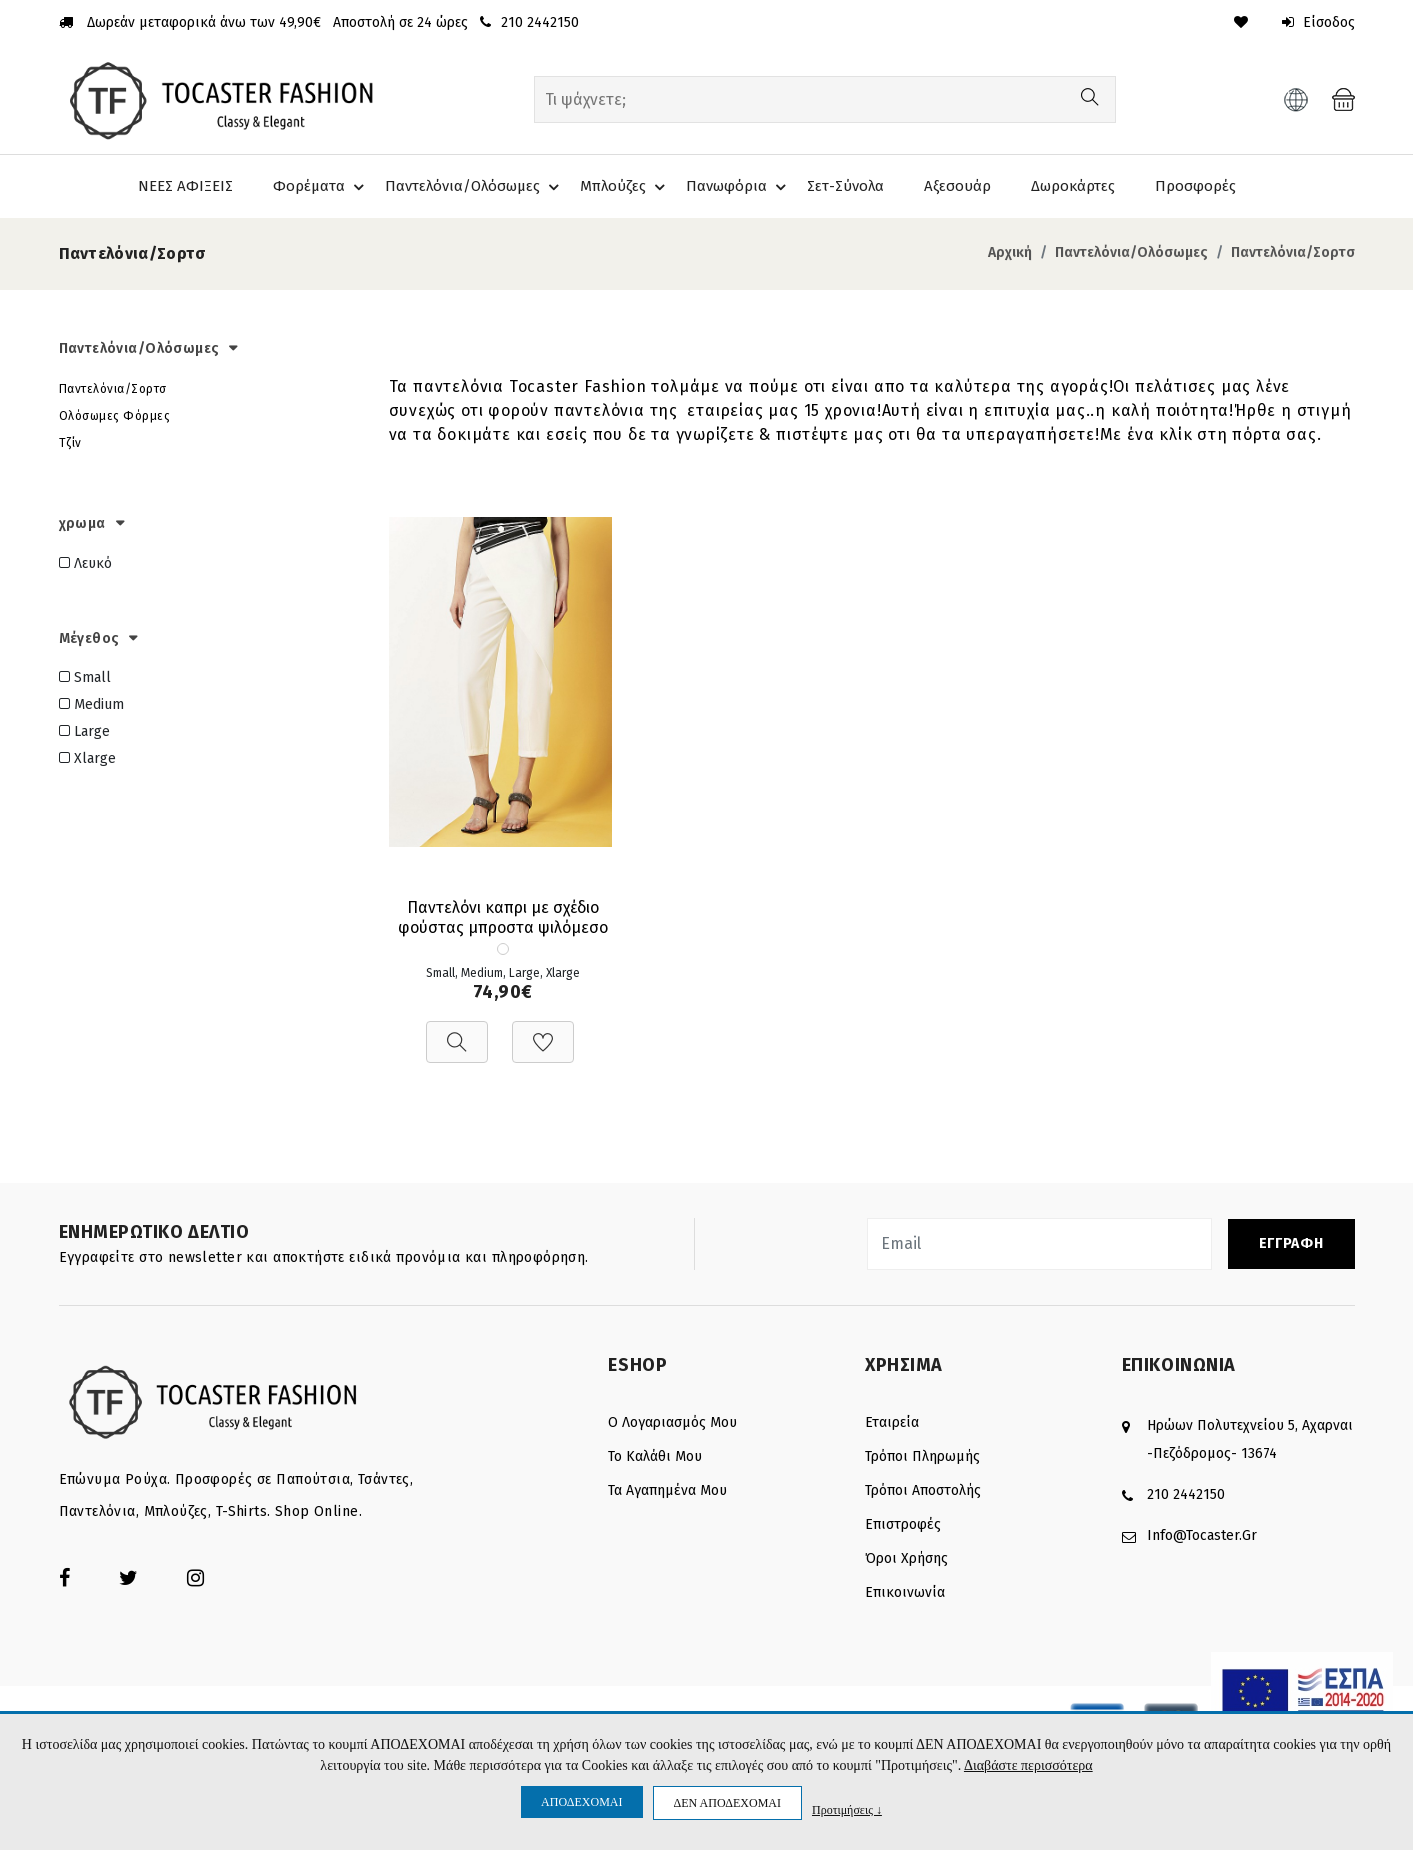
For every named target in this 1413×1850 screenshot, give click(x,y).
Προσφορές (1195, 186)
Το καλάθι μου (655, 1456)
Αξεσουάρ (957, 186)
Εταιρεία (892, 1422)
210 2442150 (1186, 1494)
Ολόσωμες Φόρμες (115, 416)
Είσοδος (1318, 22)
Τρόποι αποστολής (923, 1490)
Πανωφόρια (739, 187)
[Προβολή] (457, 1031)
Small (85, 677)
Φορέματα (321, 187)
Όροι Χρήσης (906, 1558)
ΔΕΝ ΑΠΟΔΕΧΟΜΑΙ (727, 1803)
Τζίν (70, 443)
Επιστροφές (903, 1524)
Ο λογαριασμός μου (672, 1422)
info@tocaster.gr (1202, 1535)
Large (84, 731)
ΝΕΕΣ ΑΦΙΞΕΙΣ (185, 186)
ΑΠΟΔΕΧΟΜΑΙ (581, 1802)
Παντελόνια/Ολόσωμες (475, 187)
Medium (91, 704)
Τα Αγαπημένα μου (667, 1490)
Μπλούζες (625, 187)
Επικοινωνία (905, 1592)
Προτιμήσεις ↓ (847, 1809)
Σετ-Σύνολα (845, 186)
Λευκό (85, 563)
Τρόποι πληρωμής (922, 1456)
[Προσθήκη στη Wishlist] (543, 1031)
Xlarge (87, 758)
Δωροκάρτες (1073, 186)
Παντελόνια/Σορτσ (1293, 252)
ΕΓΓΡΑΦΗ (1291, 1243)
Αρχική (1010, 252)
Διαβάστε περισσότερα (1028, 1765)
